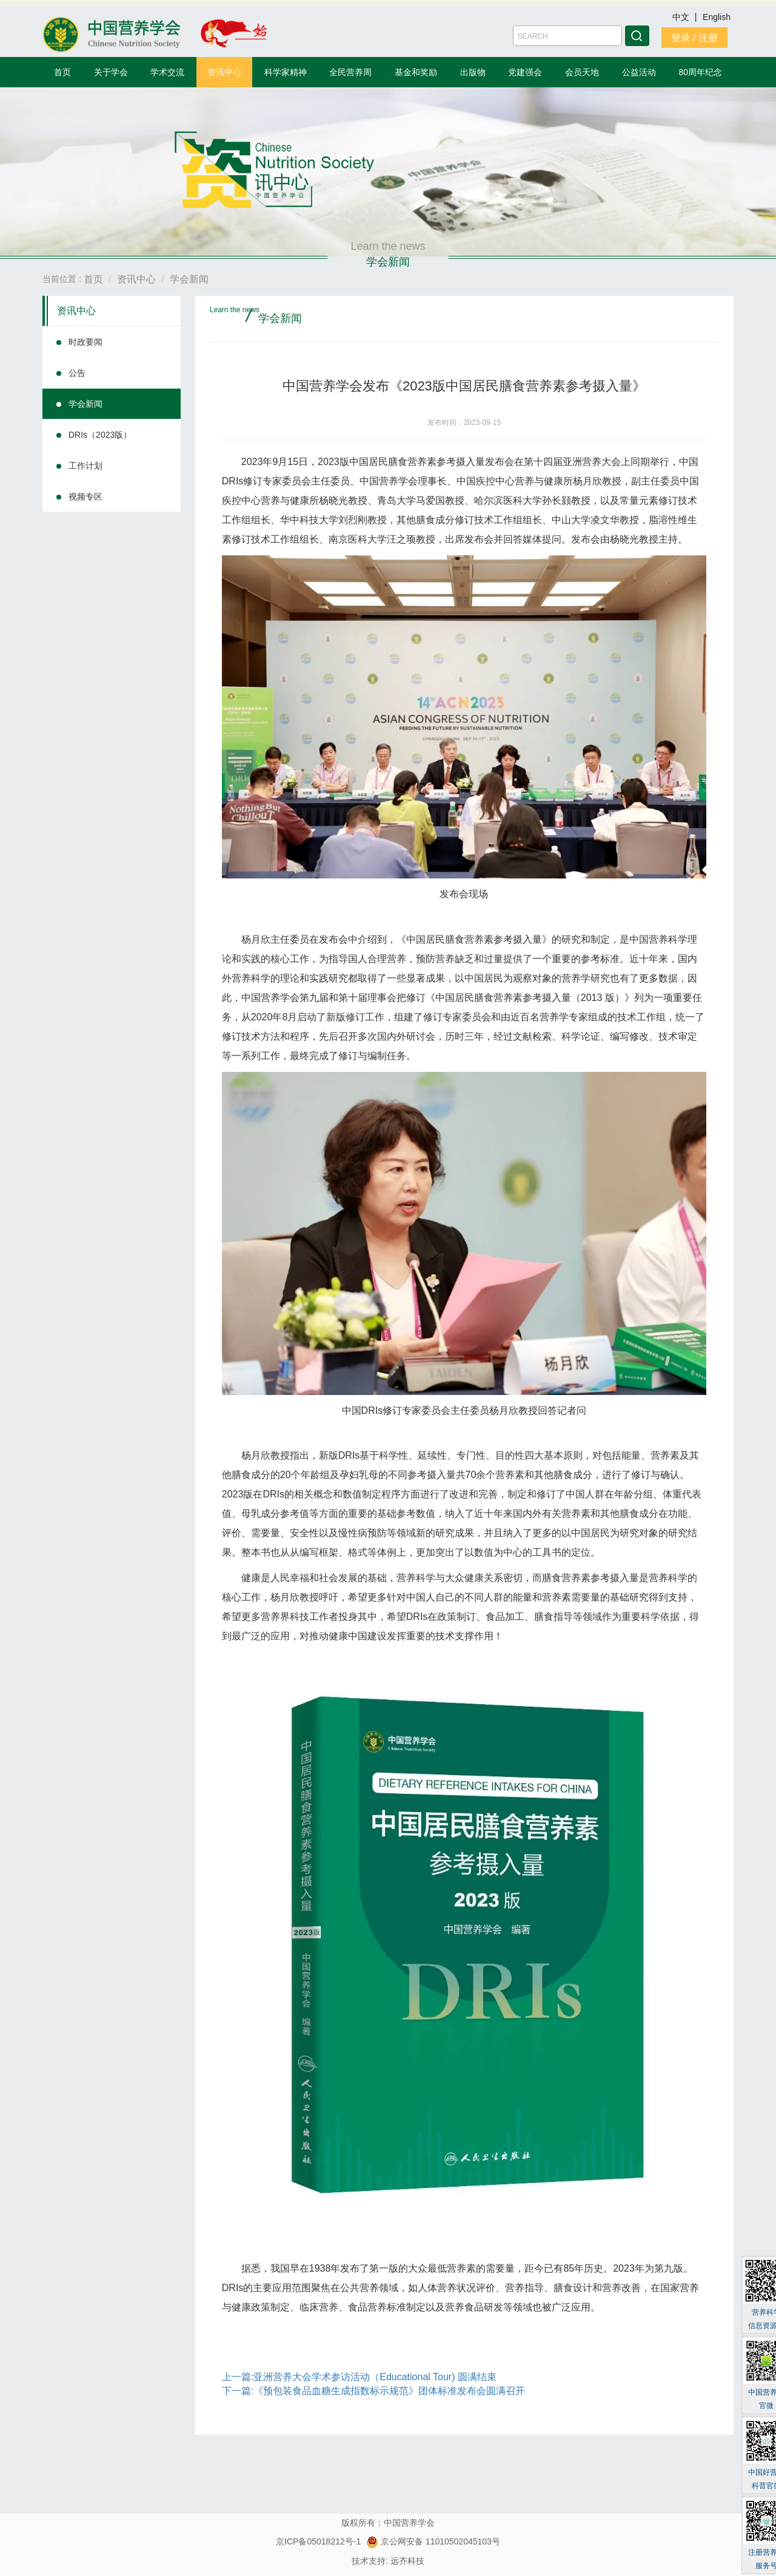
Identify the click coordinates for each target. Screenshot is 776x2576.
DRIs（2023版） (100, 435)
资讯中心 (224, 72)
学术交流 (167, 72)
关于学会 (111, 72)
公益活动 (639, 72)
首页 (62, 72)
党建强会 (525, 72)
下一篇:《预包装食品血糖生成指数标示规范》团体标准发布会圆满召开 (373, 2391)
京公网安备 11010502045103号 (433, 2541)
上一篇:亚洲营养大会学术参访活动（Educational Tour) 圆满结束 (359, 2377)
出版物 (473, 72)
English (717, 17)
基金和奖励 (416, 72)
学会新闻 (85, 404)
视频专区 (85, 496)
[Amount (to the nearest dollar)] (567, 35)
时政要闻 (85, 342)
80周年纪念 (701, 72)
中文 (682, 17)
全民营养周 (350, 72)
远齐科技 (407, 2561)
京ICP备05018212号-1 (318, 2541)
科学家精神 (285, 72)
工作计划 (85, 465)
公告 (77, 373)
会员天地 (582, 72)
